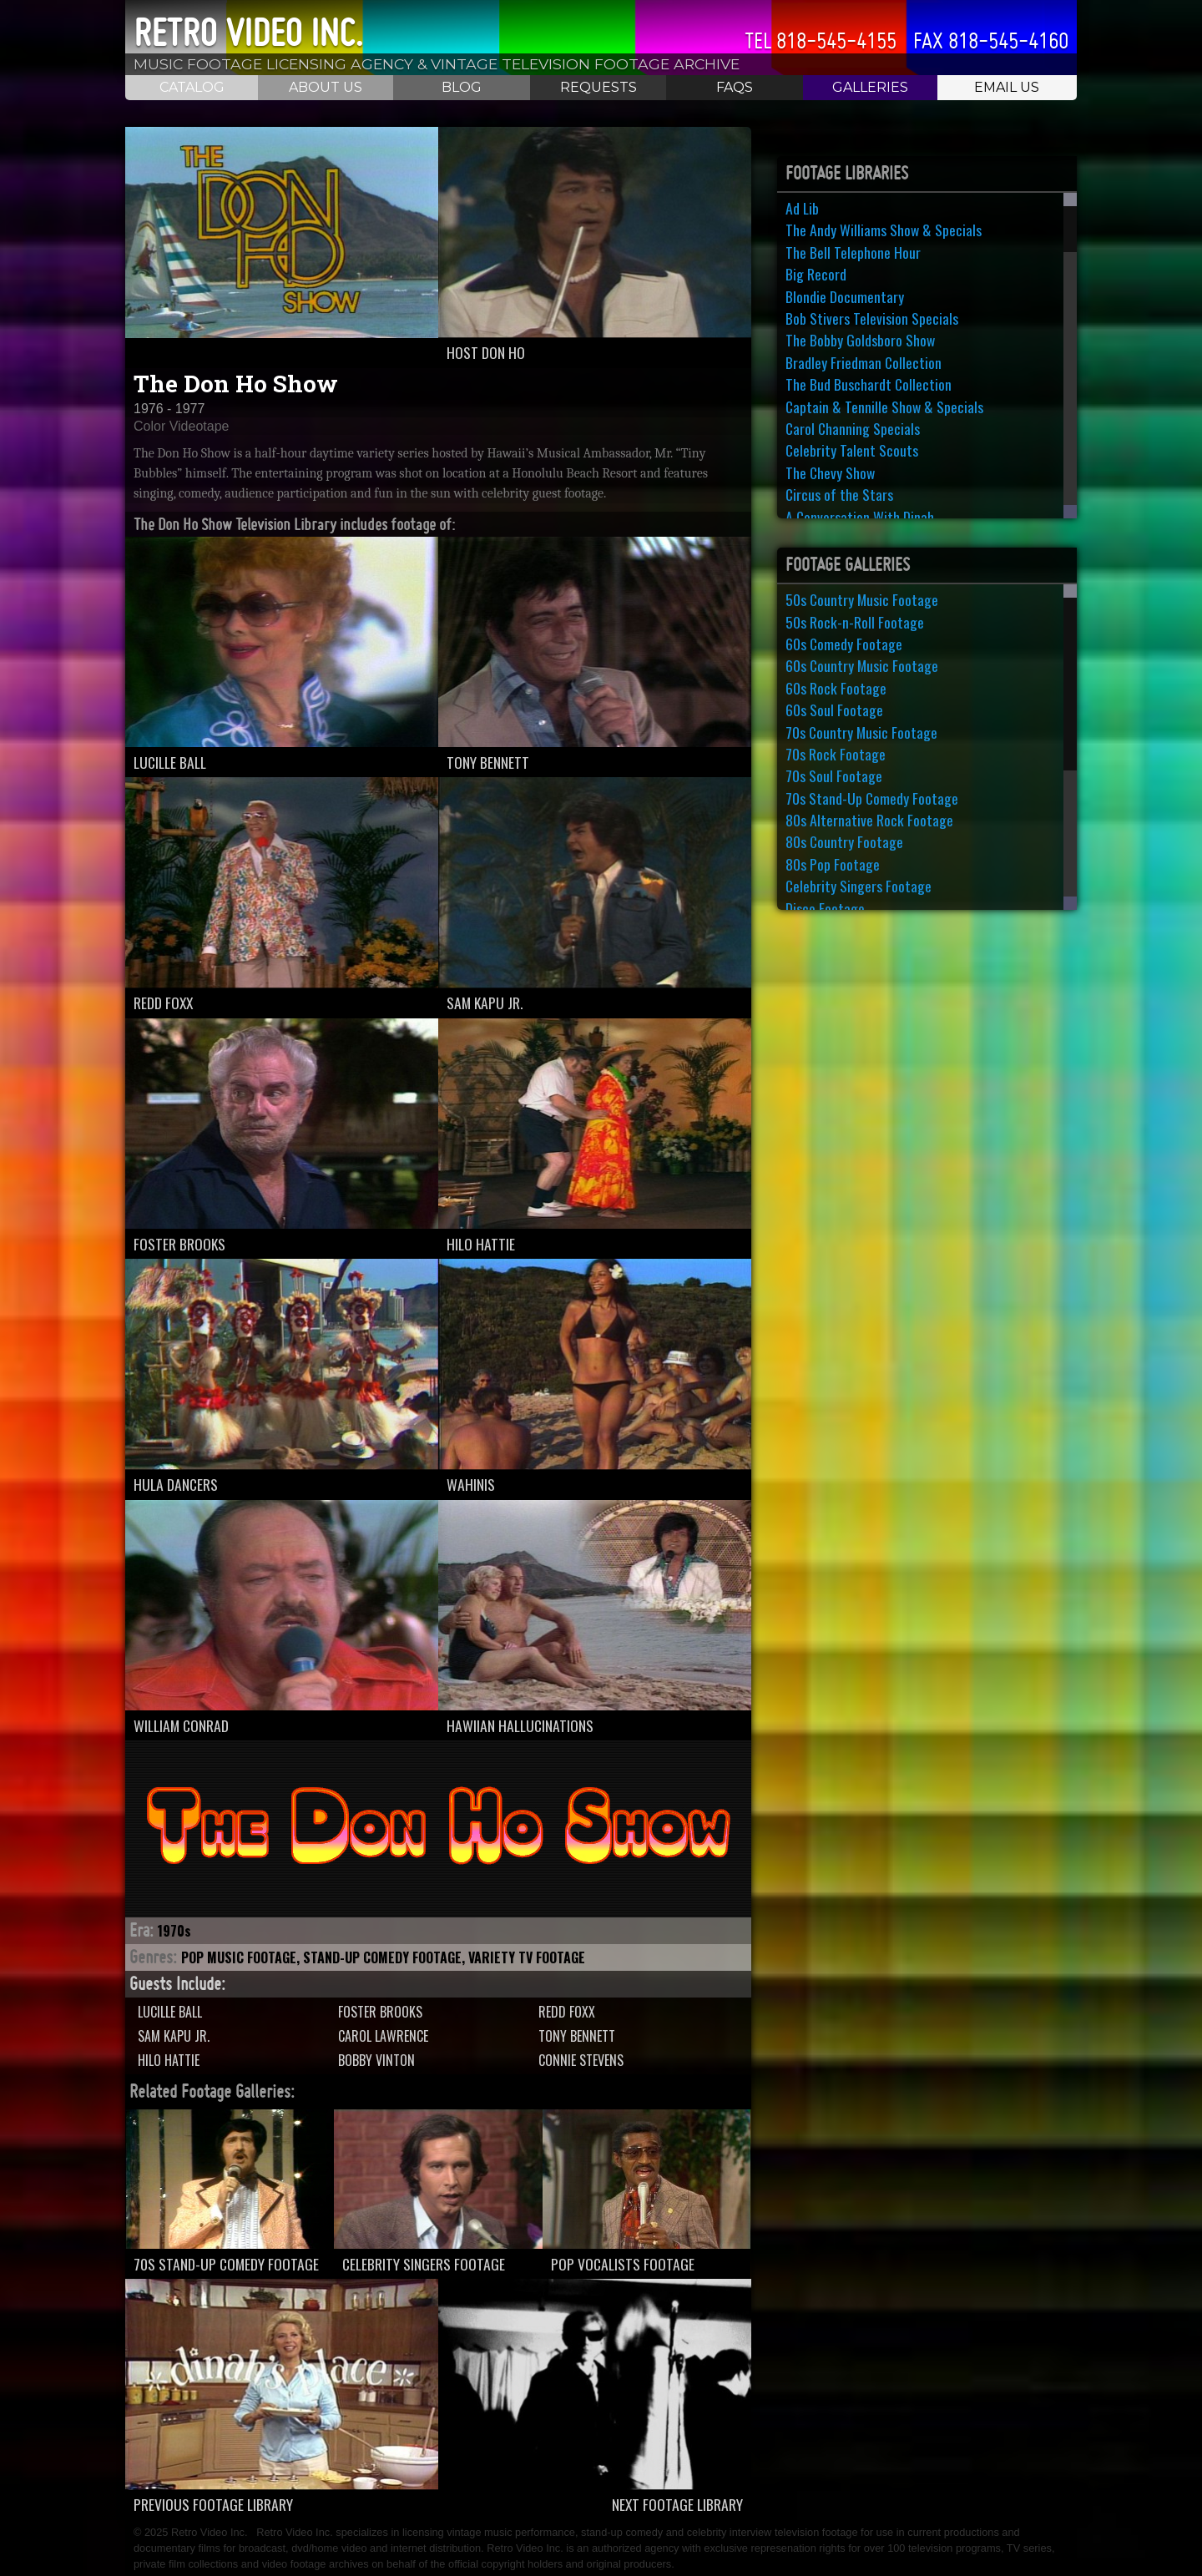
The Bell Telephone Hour (853, 252)
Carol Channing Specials (852, 428)
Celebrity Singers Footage (858, 886)
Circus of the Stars (839, 494)
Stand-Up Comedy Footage (382, 1957)
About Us (325, 87)
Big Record (815, 274)
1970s (174, 1931)
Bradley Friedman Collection (863, 362)
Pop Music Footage (238, 1957)
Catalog (192, 87)
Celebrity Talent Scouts (851, 450)
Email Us (1006, 87)
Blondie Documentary (844, 296)
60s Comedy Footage (843, 643)
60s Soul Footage (834, 709)
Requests (598, 87)
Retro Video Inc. (248, 32)
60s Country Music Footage (861, 665)
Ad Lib (802, 208)
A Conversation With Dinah (859, 517)
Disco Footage (825, 908)
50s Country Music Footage (861, 599)
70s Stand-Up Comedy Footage (871, 798)
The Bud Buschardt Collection (868, 384)
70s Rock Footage (835, 754)
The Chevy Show (830, 472)
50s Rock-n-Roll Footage (854, 622)
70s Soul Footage (833, 775)
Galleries (870, 87)
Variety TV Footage (526, 1957)
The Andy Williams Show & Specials (883, 229)
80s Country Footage (844, 841)
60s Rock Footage (835, 688)
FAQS (734, 87)
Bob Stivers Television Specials (871, 318)
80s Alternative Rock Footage (869, 820)
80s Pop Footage (832, 864)
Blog (462, 87)
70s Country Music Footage (861, 732)
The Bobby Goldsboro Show (860, 340)
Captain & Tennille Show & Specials (884, 406)
